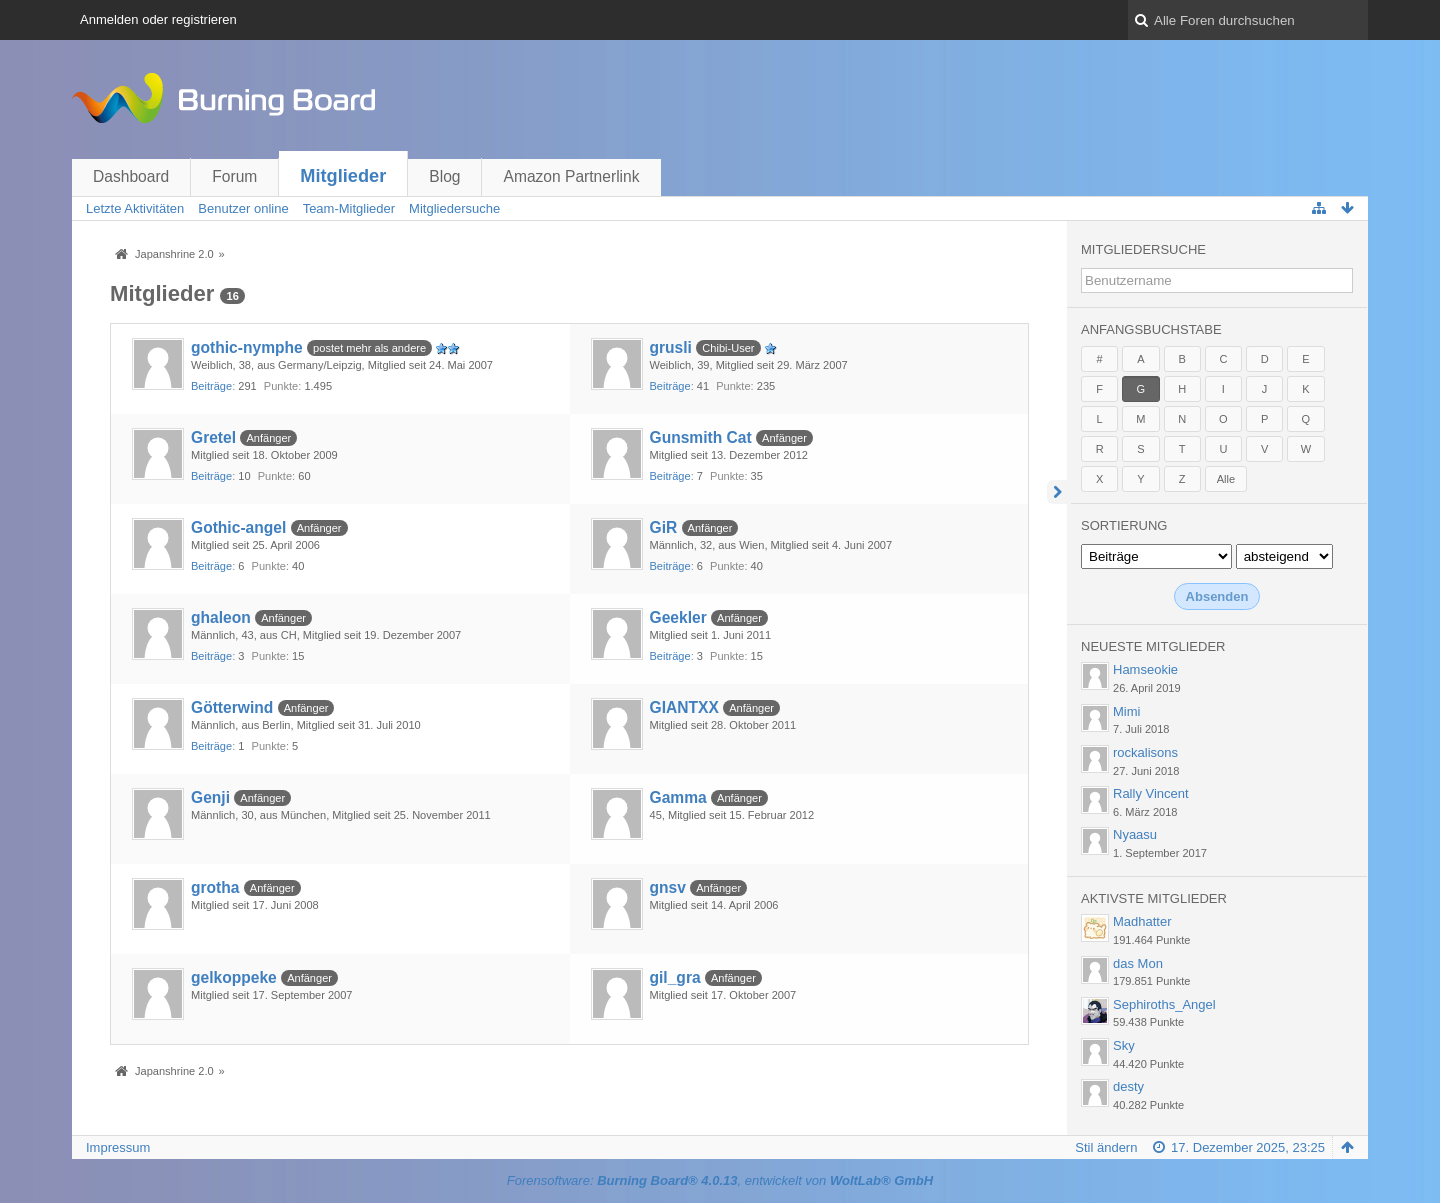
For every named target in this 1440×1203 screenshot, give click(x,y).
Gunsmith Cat (701, 437)
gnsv (668, 887)
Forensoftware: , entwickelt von (720, 1180)
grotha (215, 887)
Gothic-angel (238, 527)
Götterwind (232, 707)
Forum (234, 176)
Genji (210, 797)
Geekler (678, 617)
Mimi (1126, 711)
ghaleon (221, 617)
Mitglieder (343, 176)
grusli (671, 347)
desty (1128, 1086)
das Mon (1138, 963)
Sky (1124, 1045)
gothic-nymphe (247, 347)
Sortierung (1124, 525)
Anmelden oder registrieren (158, 19)
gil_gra (675, 977)
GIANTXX (684, 707)
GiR (664, 527)
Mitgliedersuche (1143, 249)
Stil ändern (1106, 1147)
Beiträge (211, 386)
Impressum (118, 1147)
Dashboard (131, 176)
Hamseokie (1145, 669)
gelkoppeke (234, 977)
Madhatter (1142, 921)
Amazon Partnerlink (571, 176)
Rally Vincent (1151, 793)
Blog (444, 176)
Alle (1226, 479)
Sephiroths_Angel (1164, 1004)
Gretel (213, 437)
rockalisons (1145, 752)
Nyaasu (1135, 834)
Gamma (678, 797)
